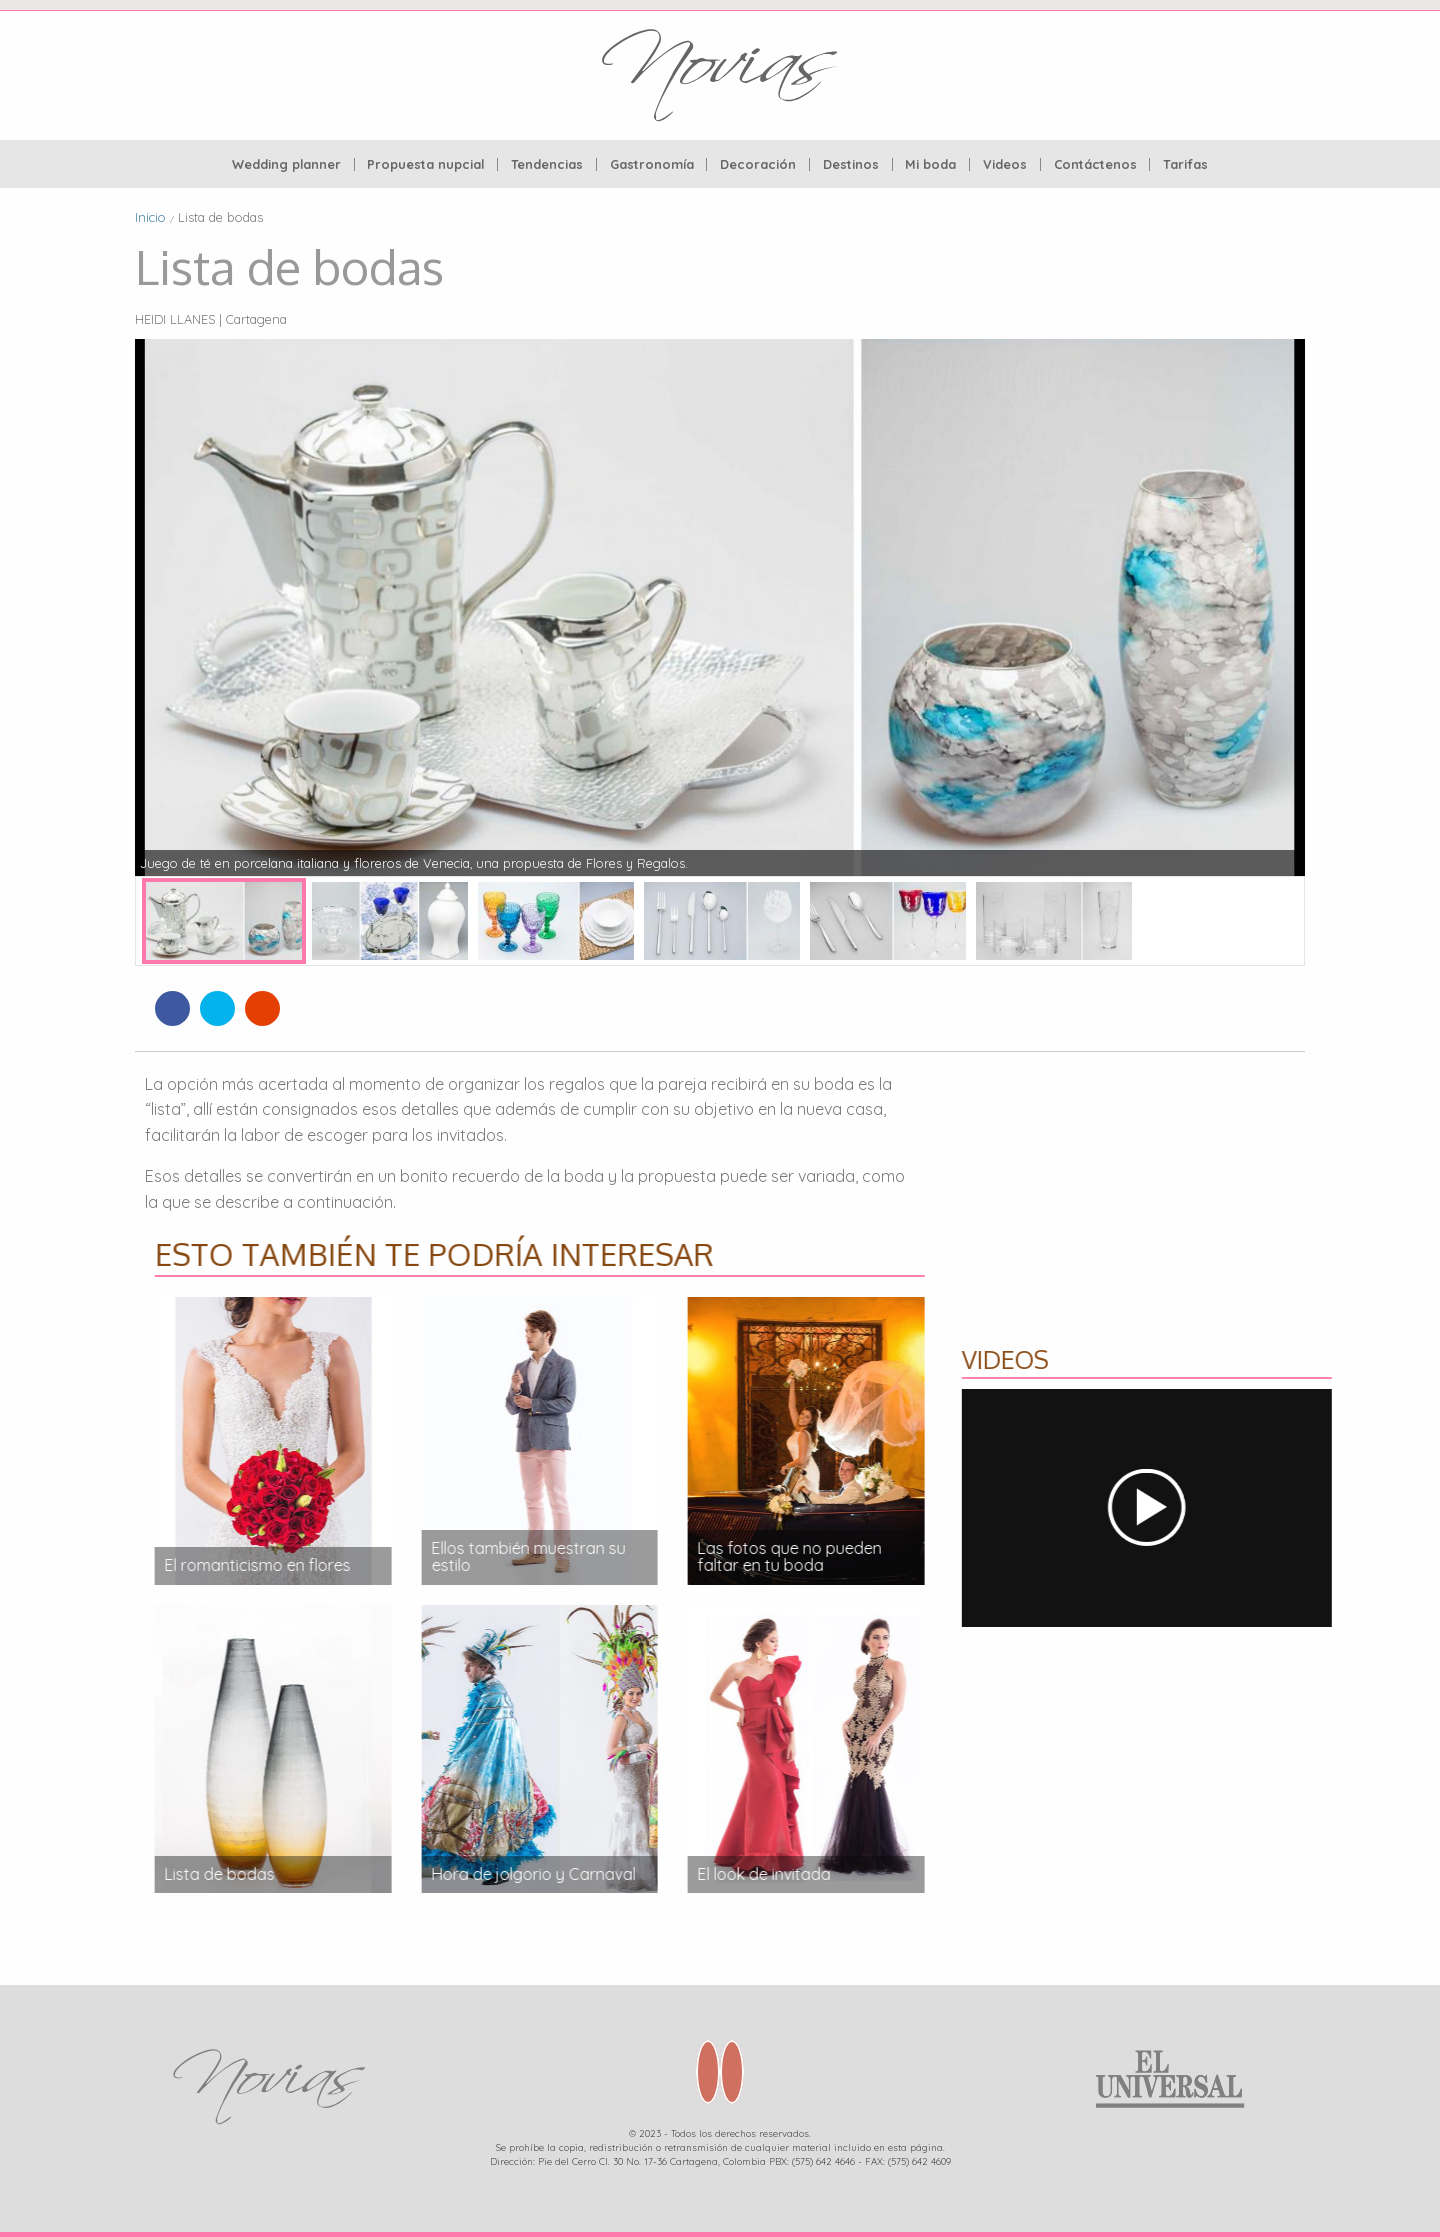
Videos (1005, 164)
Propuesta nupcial (425, 164)
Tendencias (547, 164)
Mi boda (930, 164)
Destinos (851, 164)
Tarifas (1185, 164)
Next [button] (1320, 607)
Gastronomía (652, 164)
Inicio (150, 217)
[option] (720, 607)
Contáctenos (1095, 164)
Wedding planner (286, 164)
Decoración (758, 164)
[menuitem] (287, 164)
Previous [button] (120, 607)
